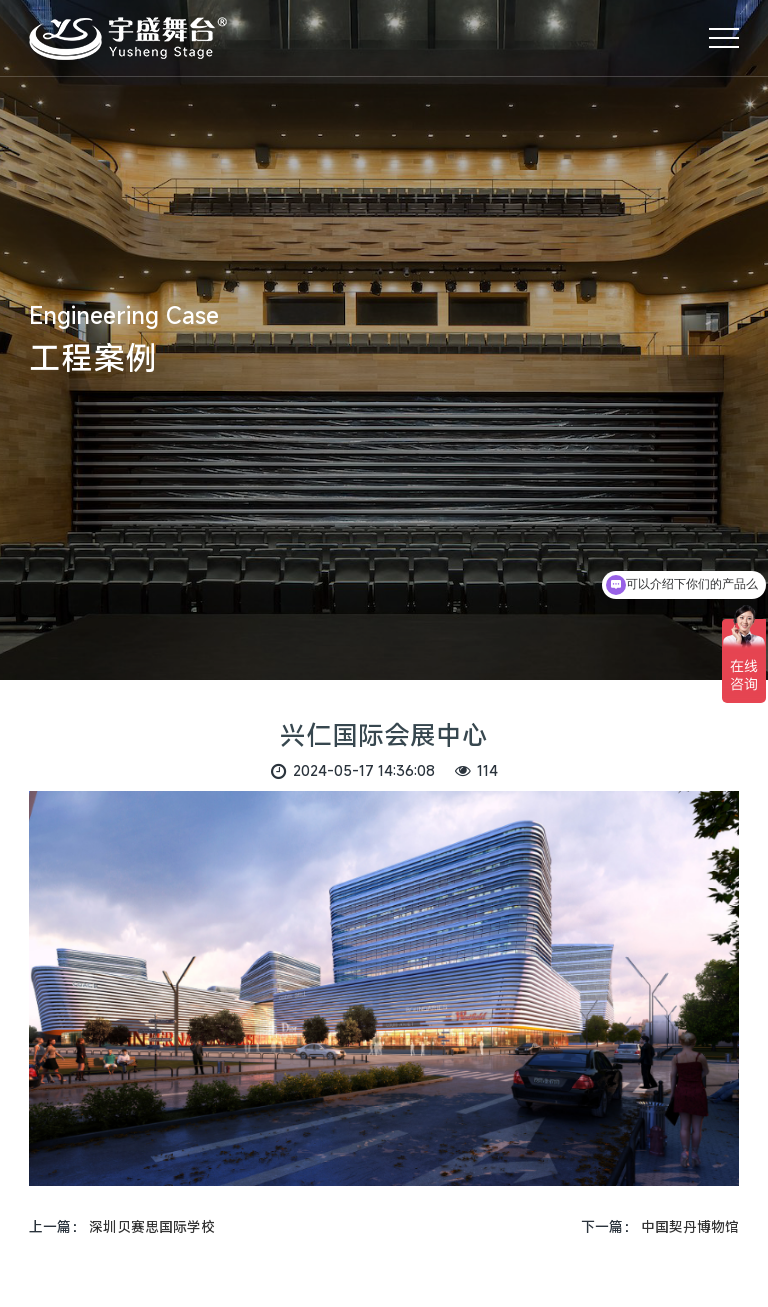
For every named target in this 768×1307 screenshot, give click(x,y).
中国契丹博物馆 (690, 1226)
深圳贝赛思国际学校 (152, 1226)
